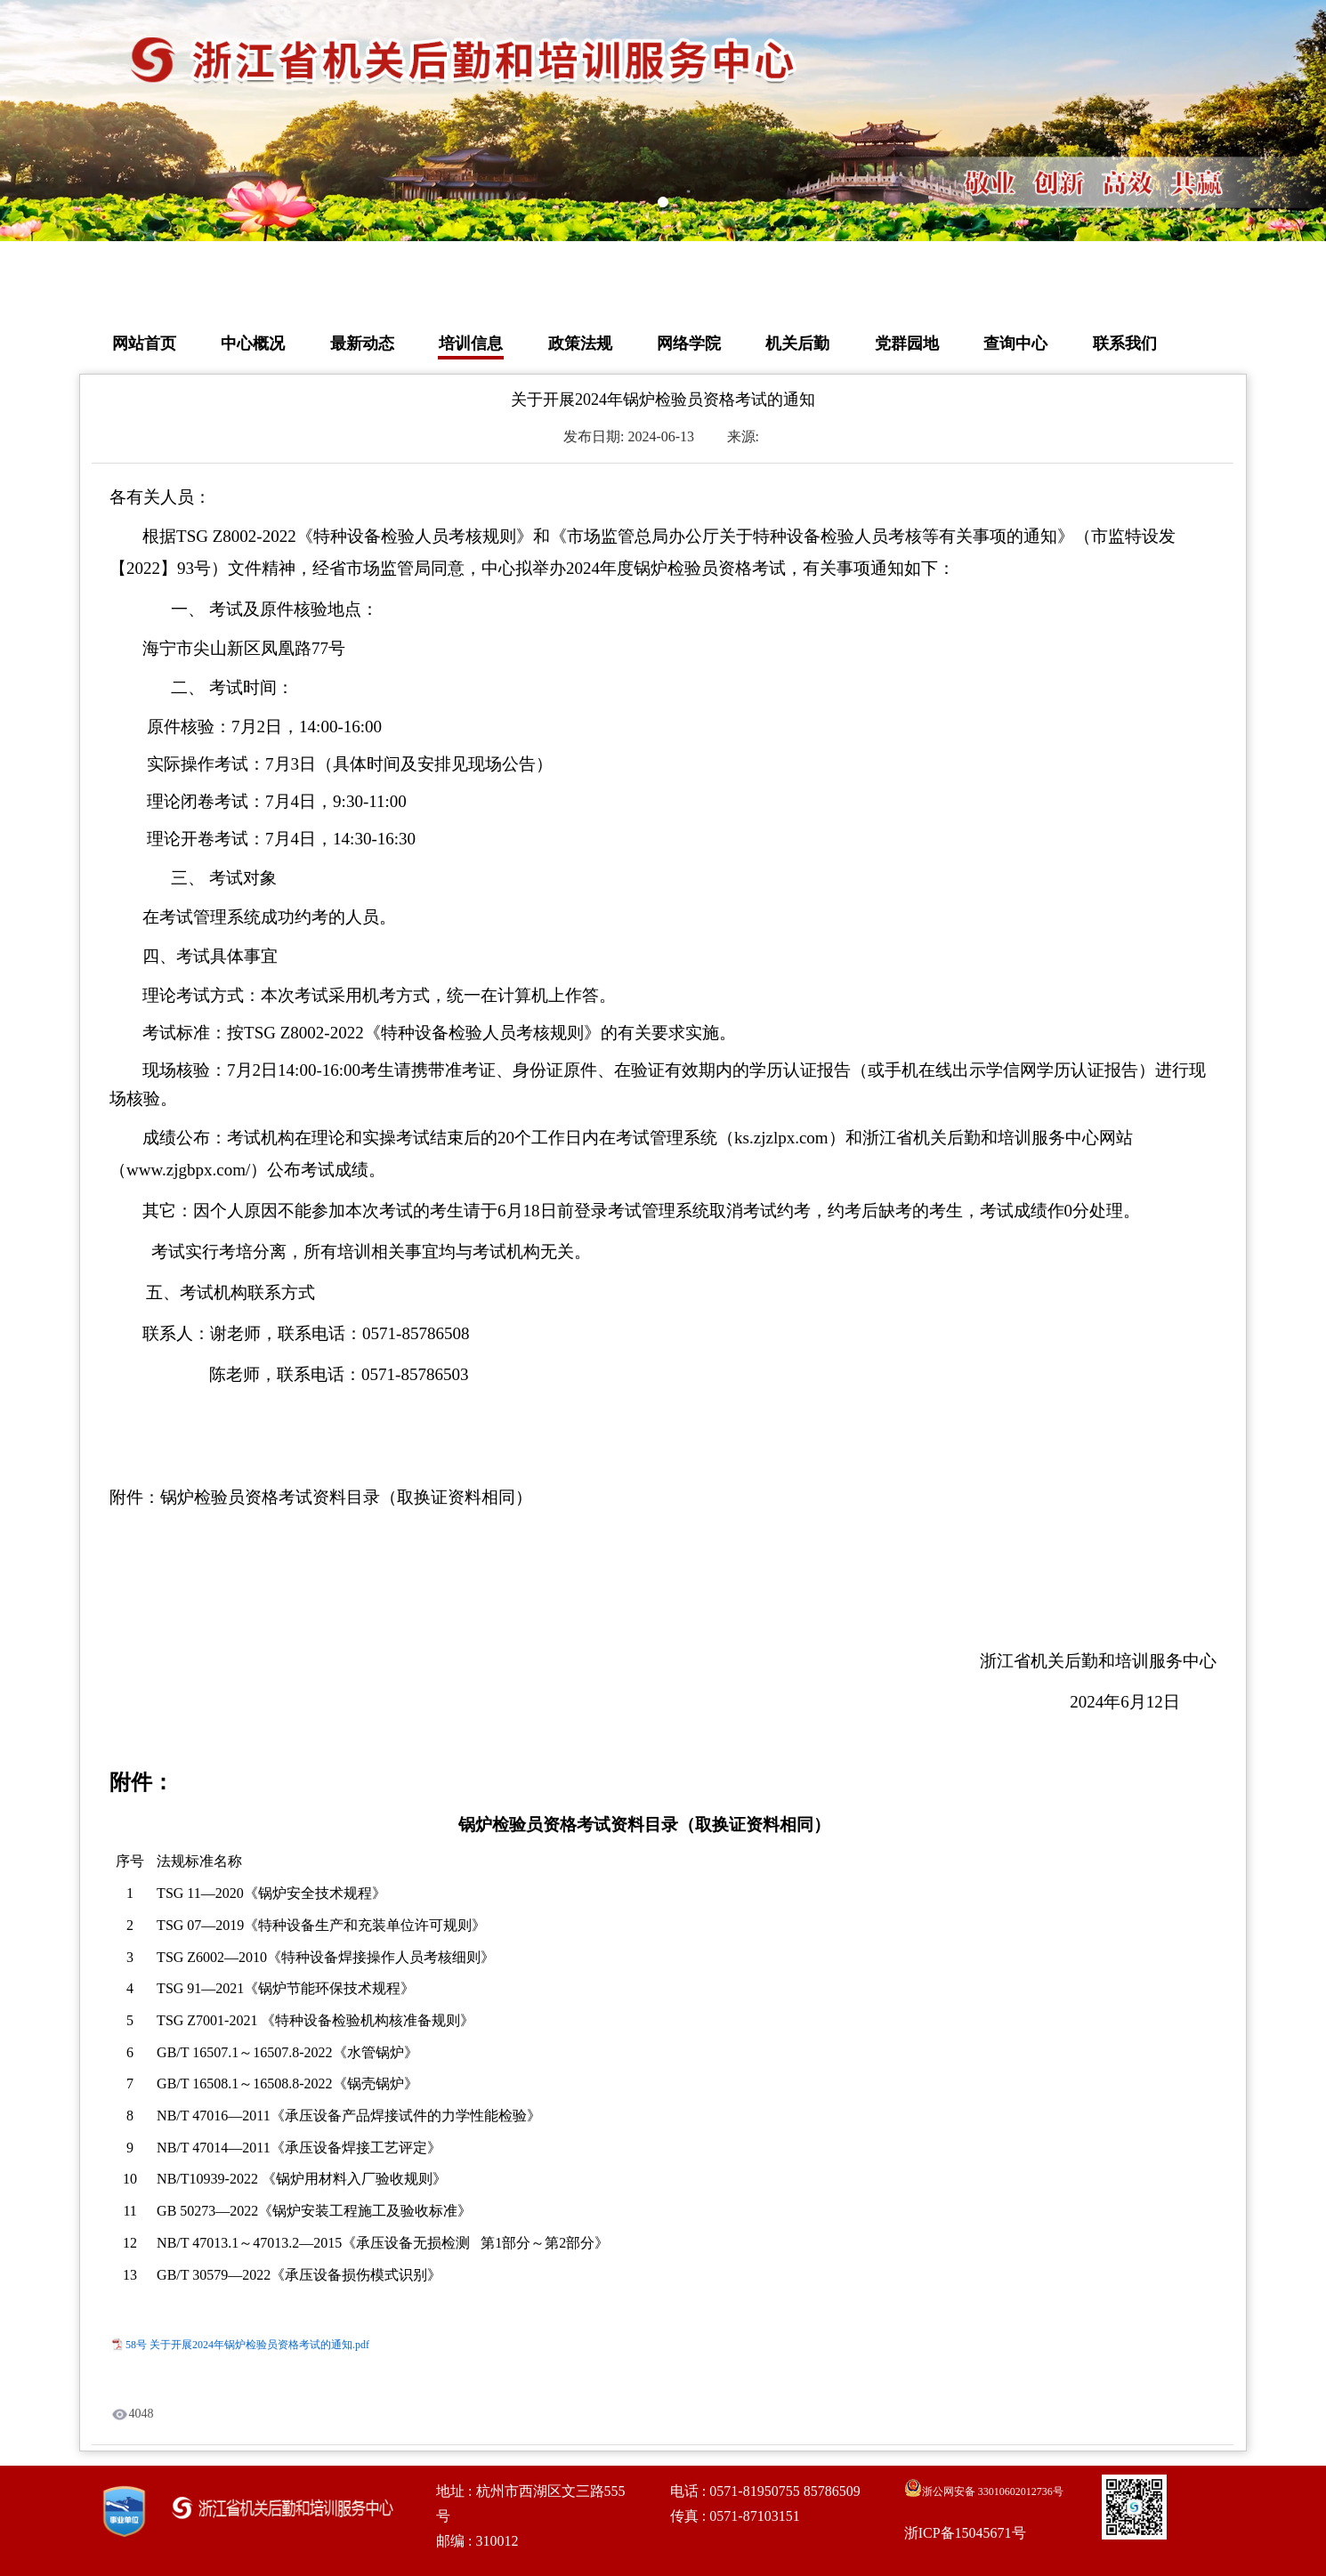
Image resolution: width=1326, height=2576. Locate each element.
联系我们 (1125, 343)
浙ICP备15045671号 (965, 2532)
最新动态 (362, 343)
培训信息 (471, 343)
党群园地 (907, 343)
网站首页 (144, 343)
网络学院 (689, 343)
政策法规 (580, 343)
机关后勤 (797, 343)
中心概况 (253, 343)
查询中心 (1015, 343)
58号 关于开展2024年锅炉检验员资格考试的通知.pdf (247, 2344)
